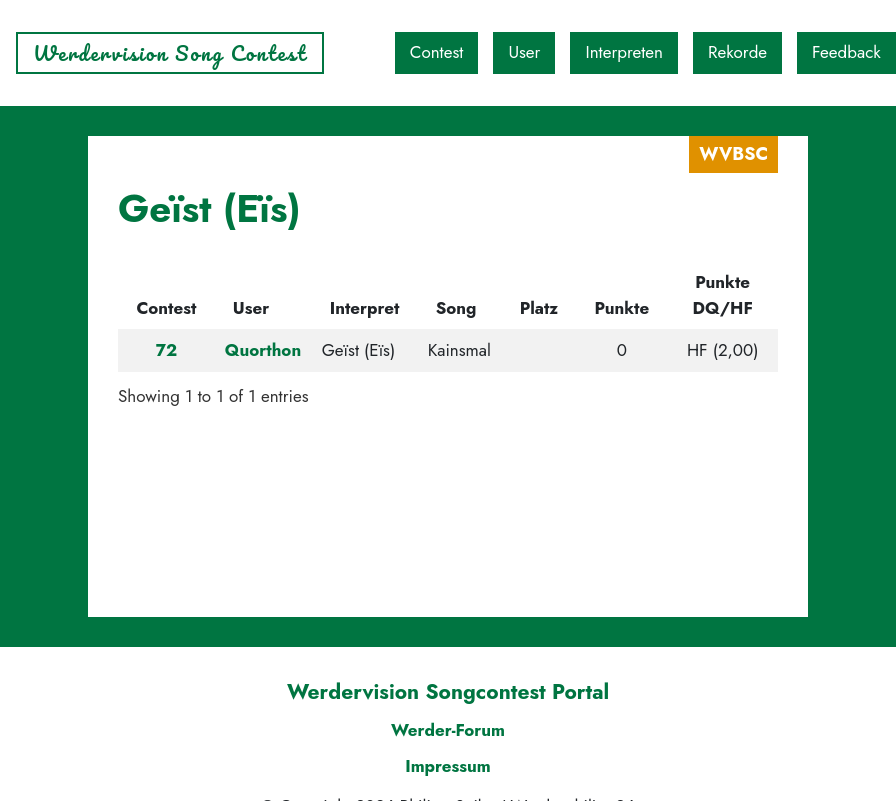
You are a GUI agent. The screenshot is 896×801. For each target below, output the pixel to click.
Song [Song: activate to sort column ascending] (456, 308)
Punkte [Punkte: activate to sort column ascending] (622, 308)
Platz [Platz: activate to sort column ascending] (539, 308)
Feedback (846, 52)
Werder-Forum (448, 730)
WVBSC (733, 154)
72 (166, 350)
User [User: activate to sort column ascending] (251, 308)
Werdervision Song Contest (170, 53)
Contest (437, 52)
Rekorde (737, 52)
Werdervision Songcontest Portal (448, 692)
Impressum (448, 766)
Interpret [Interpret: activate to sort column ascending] (365, 308)
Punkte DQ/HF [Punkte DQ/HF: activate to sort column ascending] (723, 295)
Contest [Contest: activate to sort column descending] (166, 308)
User (524, 52)
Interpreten (624, 52)
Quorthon (263, 350)
